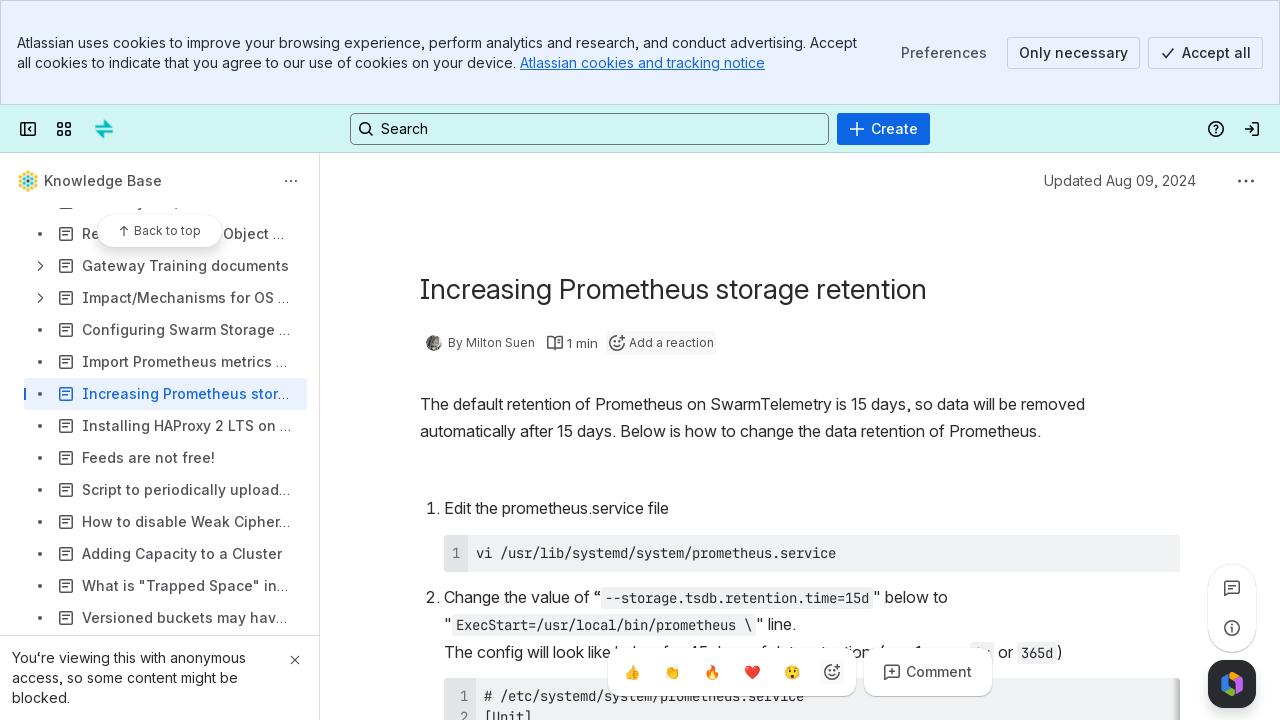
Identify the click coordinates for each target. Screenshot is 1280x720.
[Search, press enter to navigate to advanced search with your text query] (589, 129)
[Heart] (752, 672)
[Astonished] (792, 672)
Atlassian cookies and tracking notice (642, 62)
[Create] (883, 129)
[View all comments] (1232, 588)
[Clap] (672, 672)
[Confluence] (104, 129)
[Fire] (712, 672)
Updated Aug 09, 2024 (1120, 180)
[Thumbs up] (632, 672)
